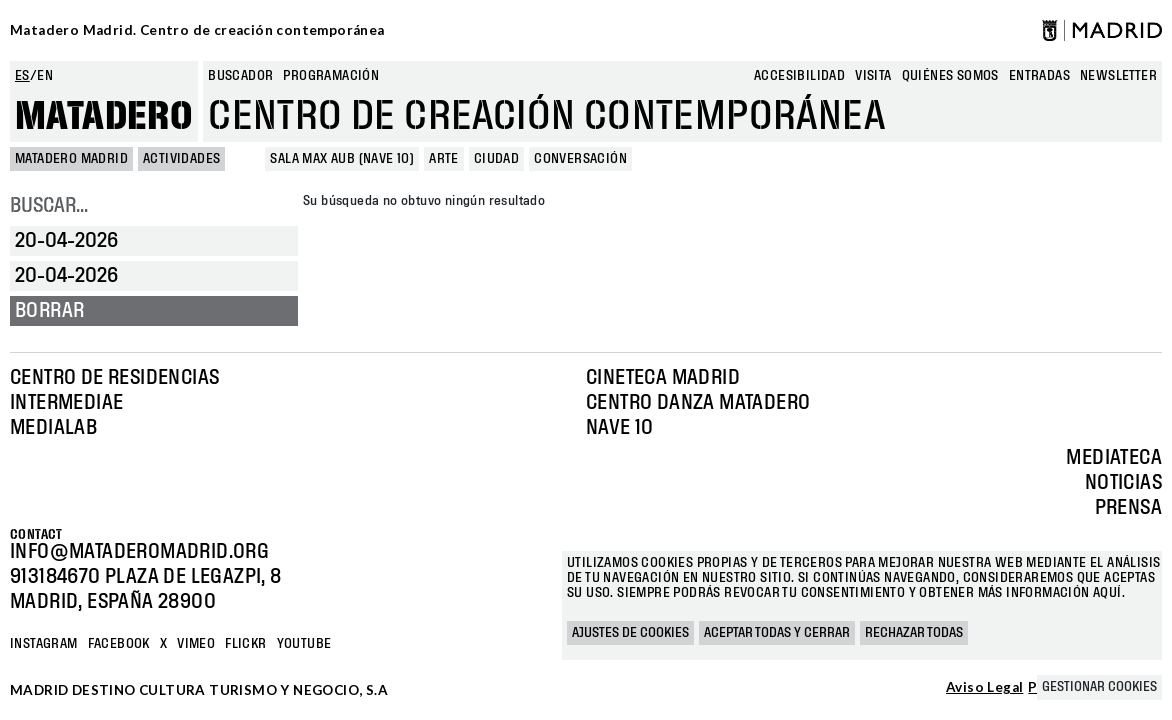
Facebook (119, 644)
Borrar (49, 311)
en (45, 76)
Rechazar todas (914, 633)
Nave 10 (620, 428)
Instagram (44, 644)
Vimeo (196, 644)
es (22, 76)
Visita (873, 76)
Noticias (1123, 483)
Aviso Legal (984, 688)
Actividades (181, 159)
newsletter (1118, 76)
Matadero (104, 117)
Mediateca (1114, 458)
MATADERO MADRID (71, 159)
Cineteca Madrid (663, 378)
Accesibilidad (799, 76)
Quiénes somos (950, 76)
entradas (1039, 76)
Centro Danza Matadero (698, 403)
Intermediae (66, 403)
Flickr (245, 644)
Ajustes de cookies (630, 633)
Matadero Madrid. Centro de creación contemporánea (197, 30)
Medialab (53, 428)
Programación (331, 76)
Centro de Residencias (114, 378)
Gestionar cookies (1099, 687)
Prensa (1128, 508)
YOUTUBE (304, 644)
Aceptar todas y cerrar (777, 633)
